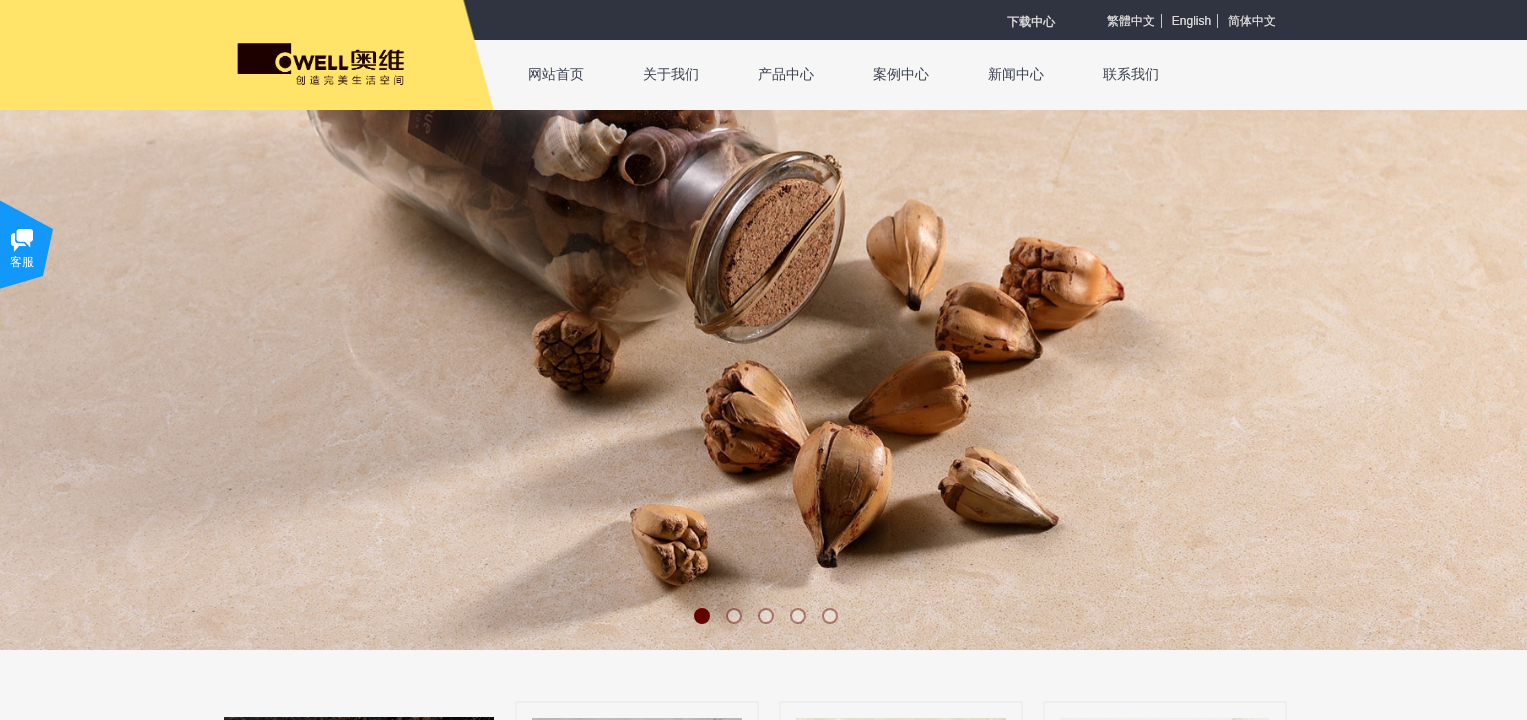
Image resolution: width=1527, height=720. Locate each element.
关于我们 (671, 74)
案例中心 (901, 74)
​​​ (1031, 22)
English (1191, 21)
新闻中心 (1016, 74)
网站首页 (556, 74)
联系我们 (1131, 74)
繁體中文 (1131, 21)
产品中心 (786, 74)
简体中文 (1252, 21)
